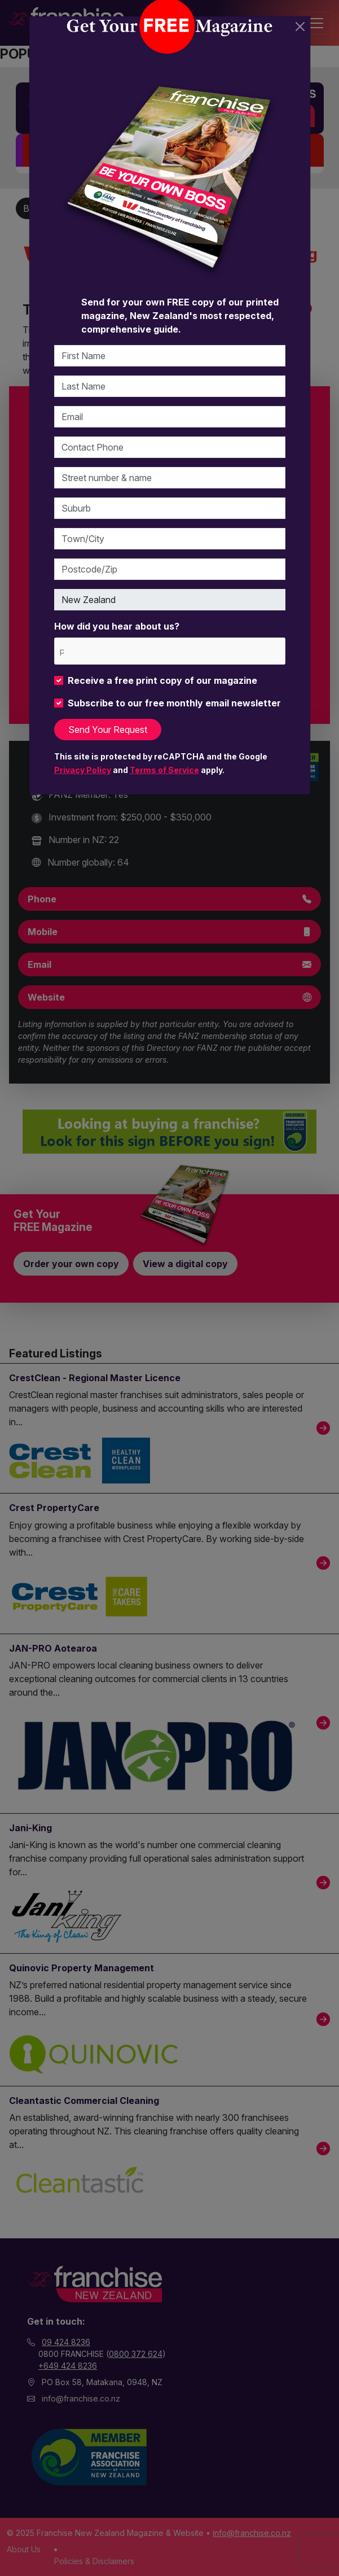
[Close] (300, 27)
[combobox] (169, 651)
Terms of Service (164, 770)
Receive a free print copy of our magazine (162, 680)
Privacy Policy (82, 770)
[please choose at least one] (61, 651)
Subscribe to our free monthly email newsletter (174, 703)
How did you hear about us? (116, 626)
